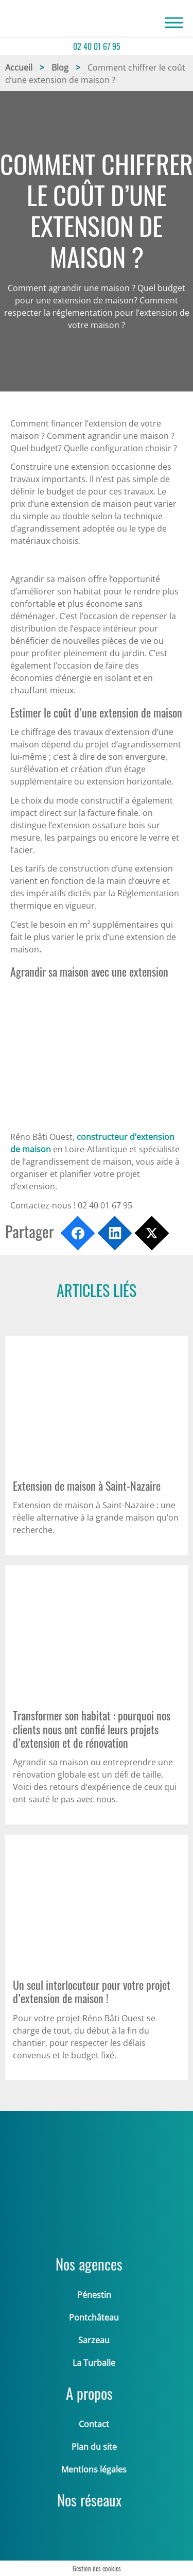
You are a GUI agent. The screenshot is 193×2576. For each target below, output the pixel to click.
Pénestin (94, 2294)
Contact (94, 2424)
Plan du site (94, 2446)
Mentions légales (94, 2469)
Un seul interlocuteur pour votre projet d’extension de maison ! (91, 1991)
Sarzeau (94, 2340)
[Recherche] (174, 22)
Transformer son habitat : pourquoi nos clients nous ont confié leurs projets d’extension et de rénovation (91, 1729)
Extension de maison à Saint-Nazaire (87, 1485)
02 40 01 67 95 (96, 46)
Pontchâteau (94, 2317)
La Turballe (94, 2362)
